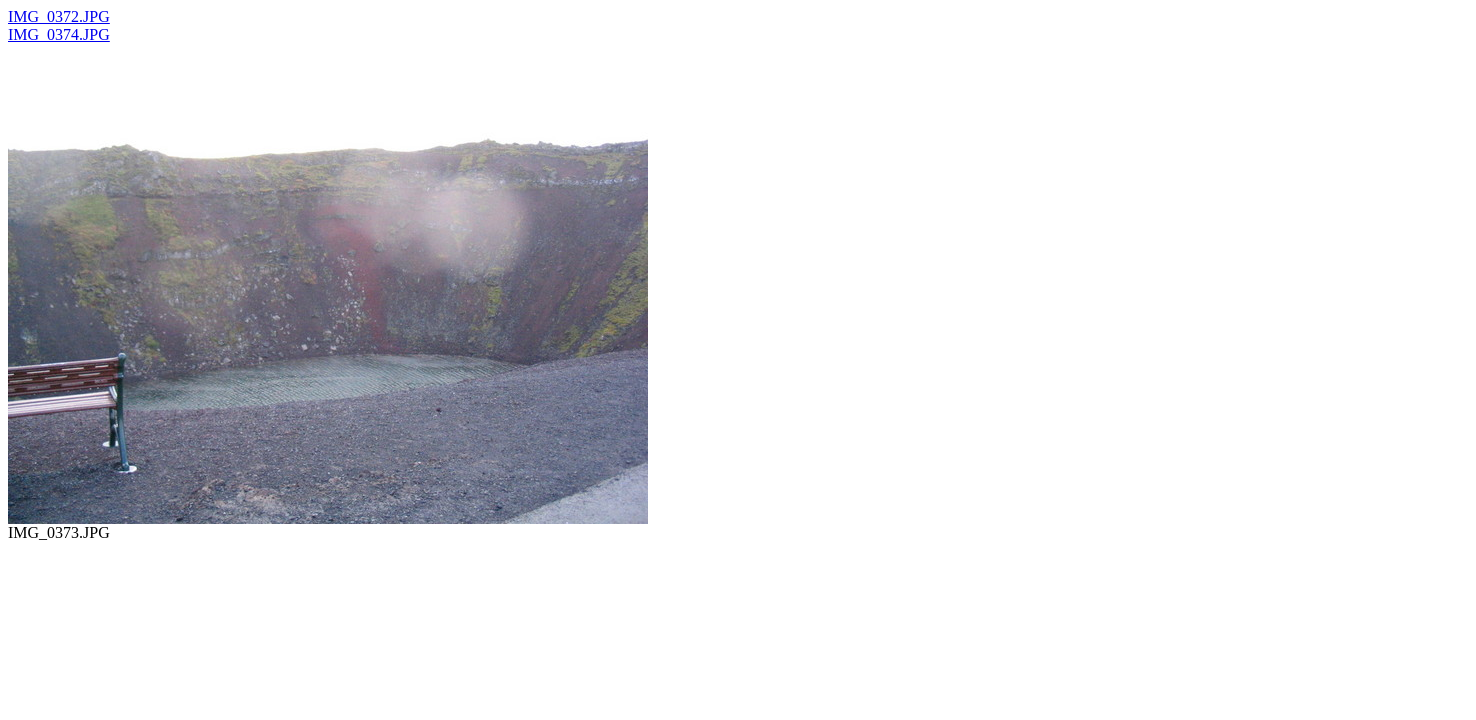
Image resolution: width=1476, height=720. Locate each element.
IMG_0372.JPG (59, 16)
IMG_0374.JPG (59, 34)
